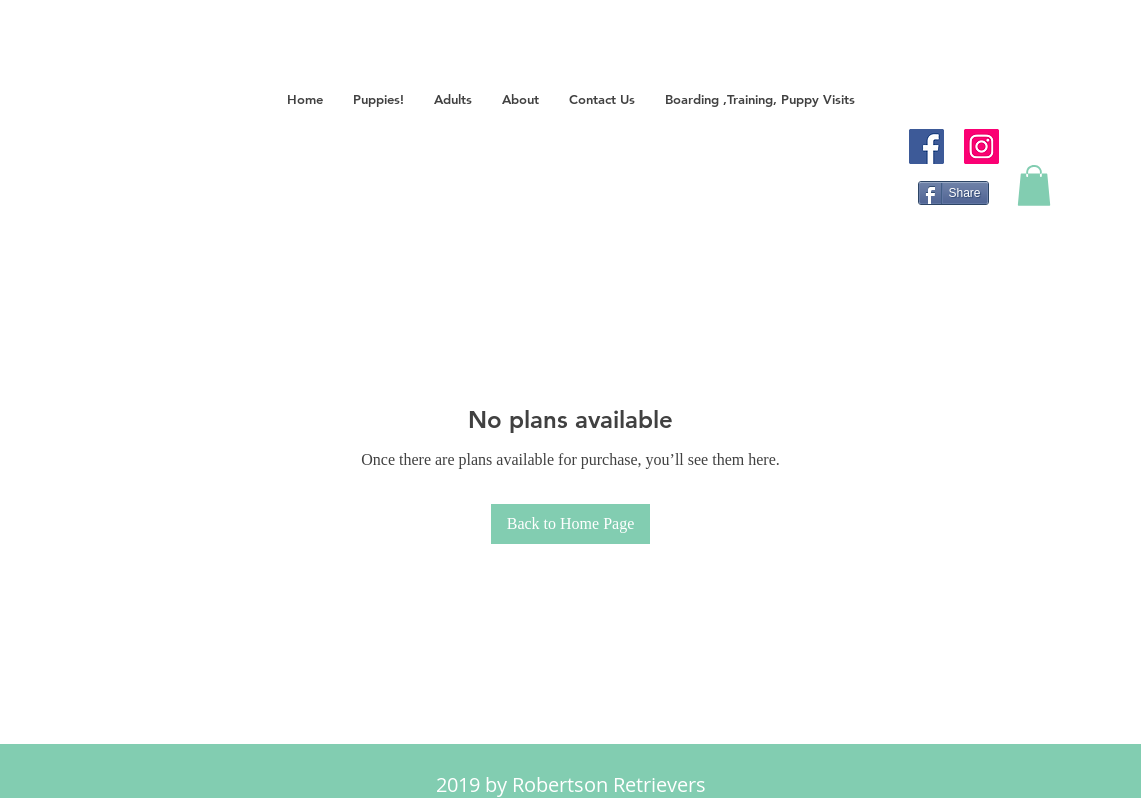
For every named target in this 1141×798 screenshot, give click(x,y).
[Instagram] (981, 146)
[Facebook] (926, 146)
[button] (378, 99)
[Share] (953, 193)
